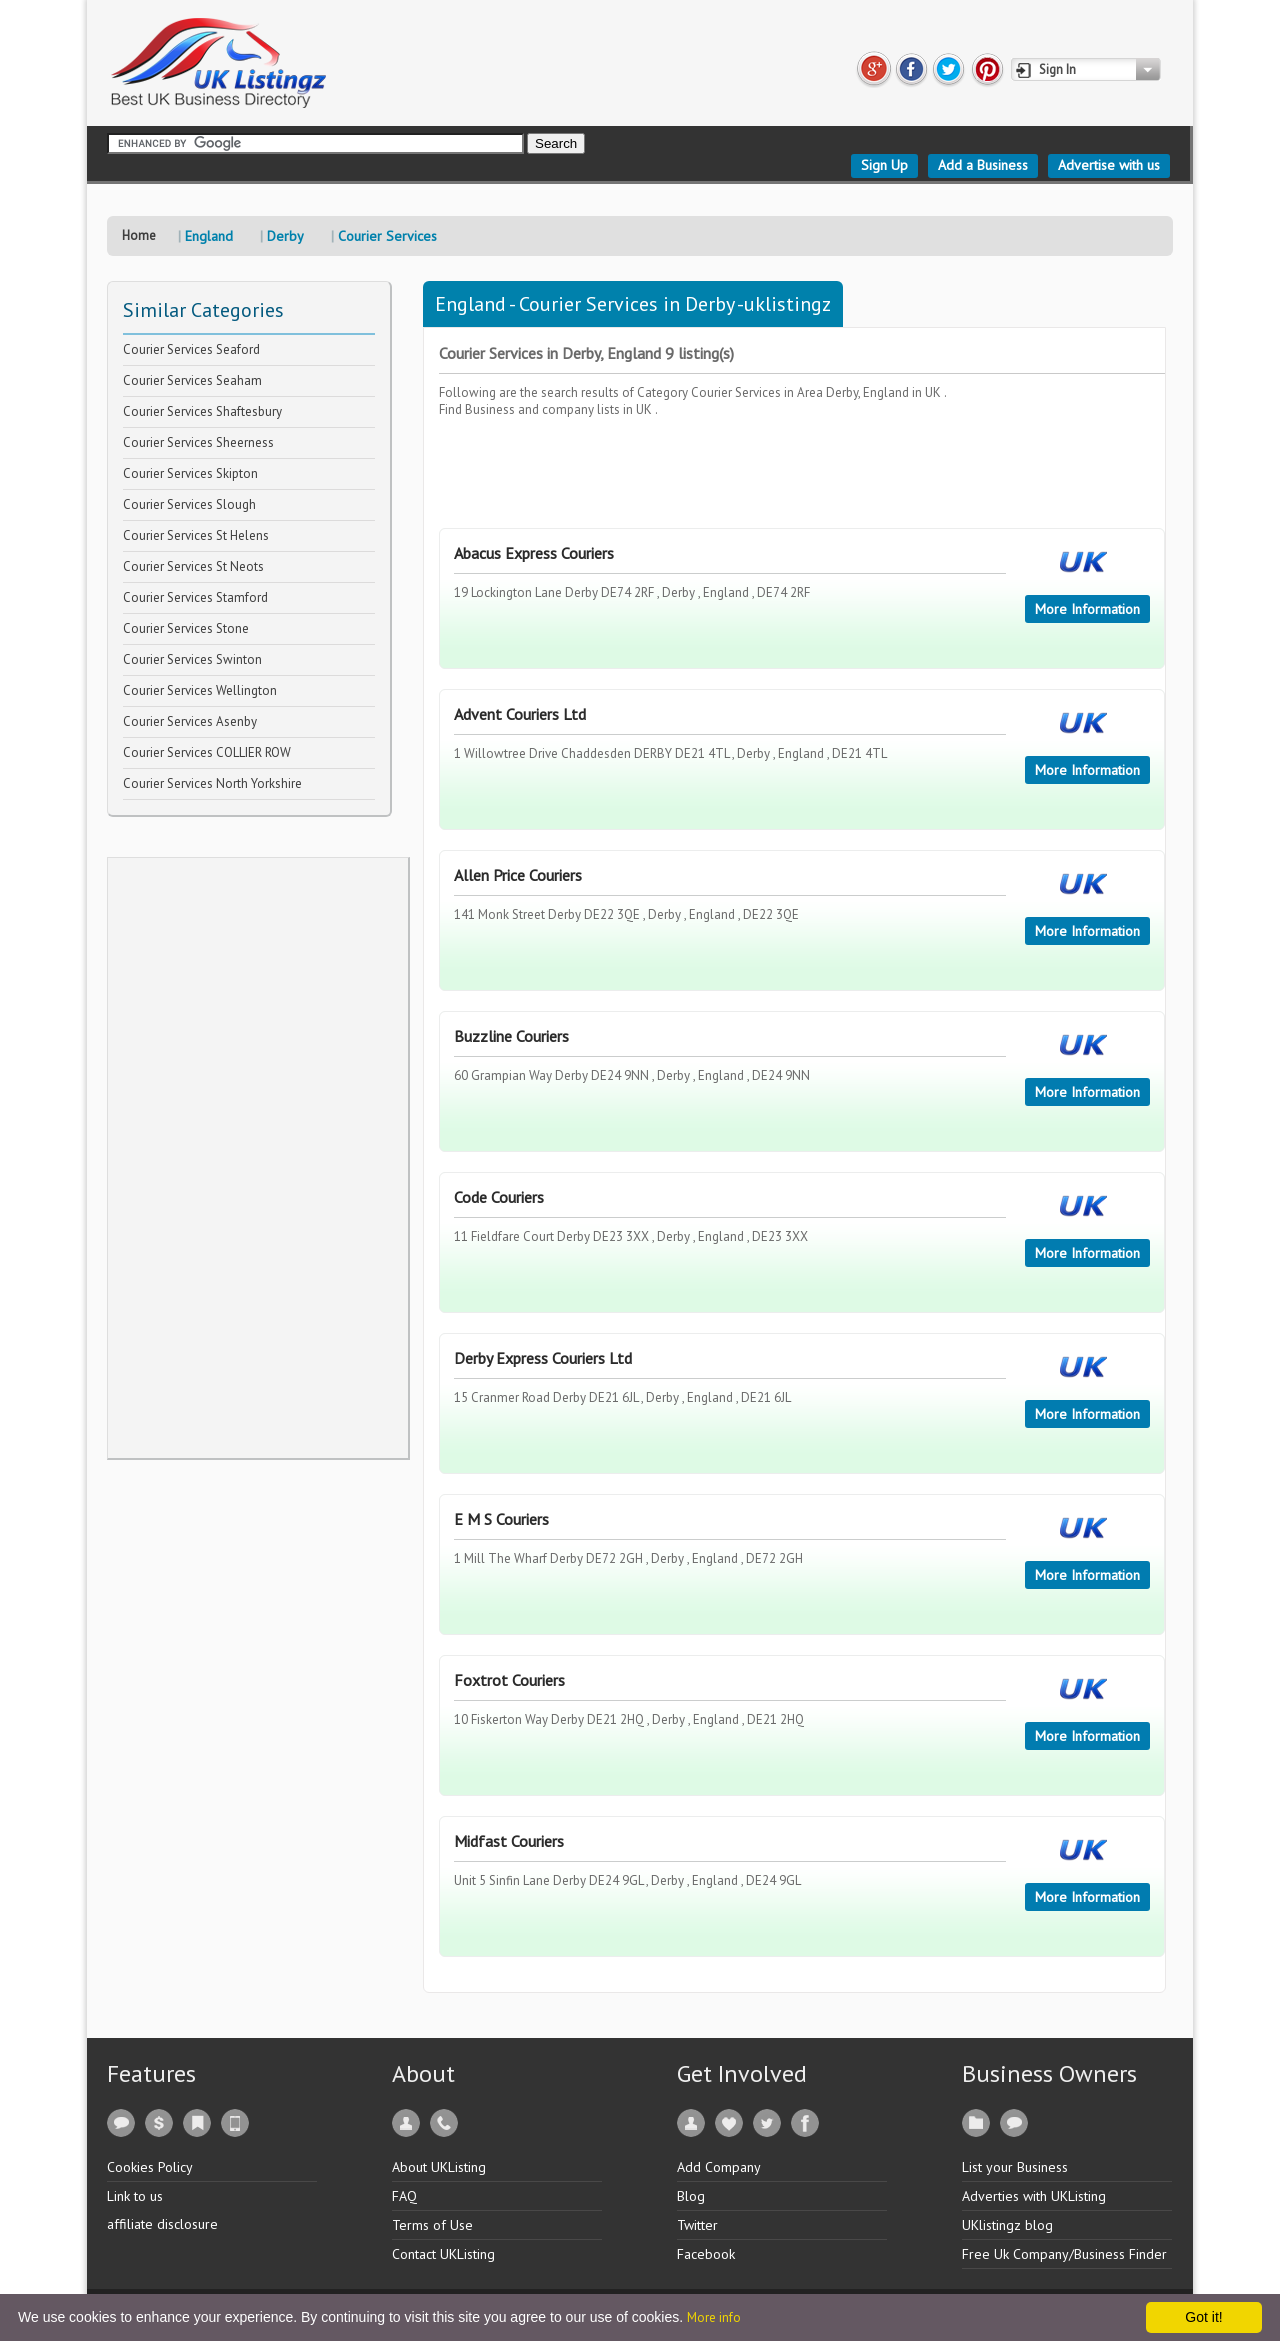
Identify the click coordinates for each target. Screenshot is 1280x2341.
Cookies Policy (150, 2167)
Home (139, 235)
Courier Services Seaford (191, 349)
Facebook (706, 2254)
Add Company (719, 2167)
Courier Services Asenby (190, 721)
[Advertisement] (258, 1158)
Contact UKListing (443, 2254)
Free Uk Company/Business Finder (1064, 2254)
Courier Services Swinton (192, 659)
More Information (1087, 609)
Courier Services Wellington (200, 690)
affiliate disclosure (162, 2224)
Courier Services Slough (189, 504)
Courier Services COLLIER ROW (207, 752)
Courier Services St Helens (196, 535)
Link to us (135, 2196)
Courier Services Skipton (190, 473)
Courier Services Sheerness (198, 442)
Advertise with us (1109, 165)
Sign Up (884, 165)
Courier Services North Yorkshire (212, 783)
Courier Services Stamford (195, 597)
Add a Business (983, 165)
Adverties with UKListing (1034, 2196)
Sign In (1057, 69)
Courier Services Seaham (192, 380)
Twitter (697, 2225)
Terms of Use (432, 2225)
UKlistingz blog (1007, 2225)
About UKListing (439, 2167)
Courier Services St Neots (193, 566)
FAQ (404, 2196)
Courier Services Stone (186, 628)
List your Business (1015, 2167)
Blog (691, 2196)
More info (714, 2317)
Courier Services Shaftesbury (202, 411)
